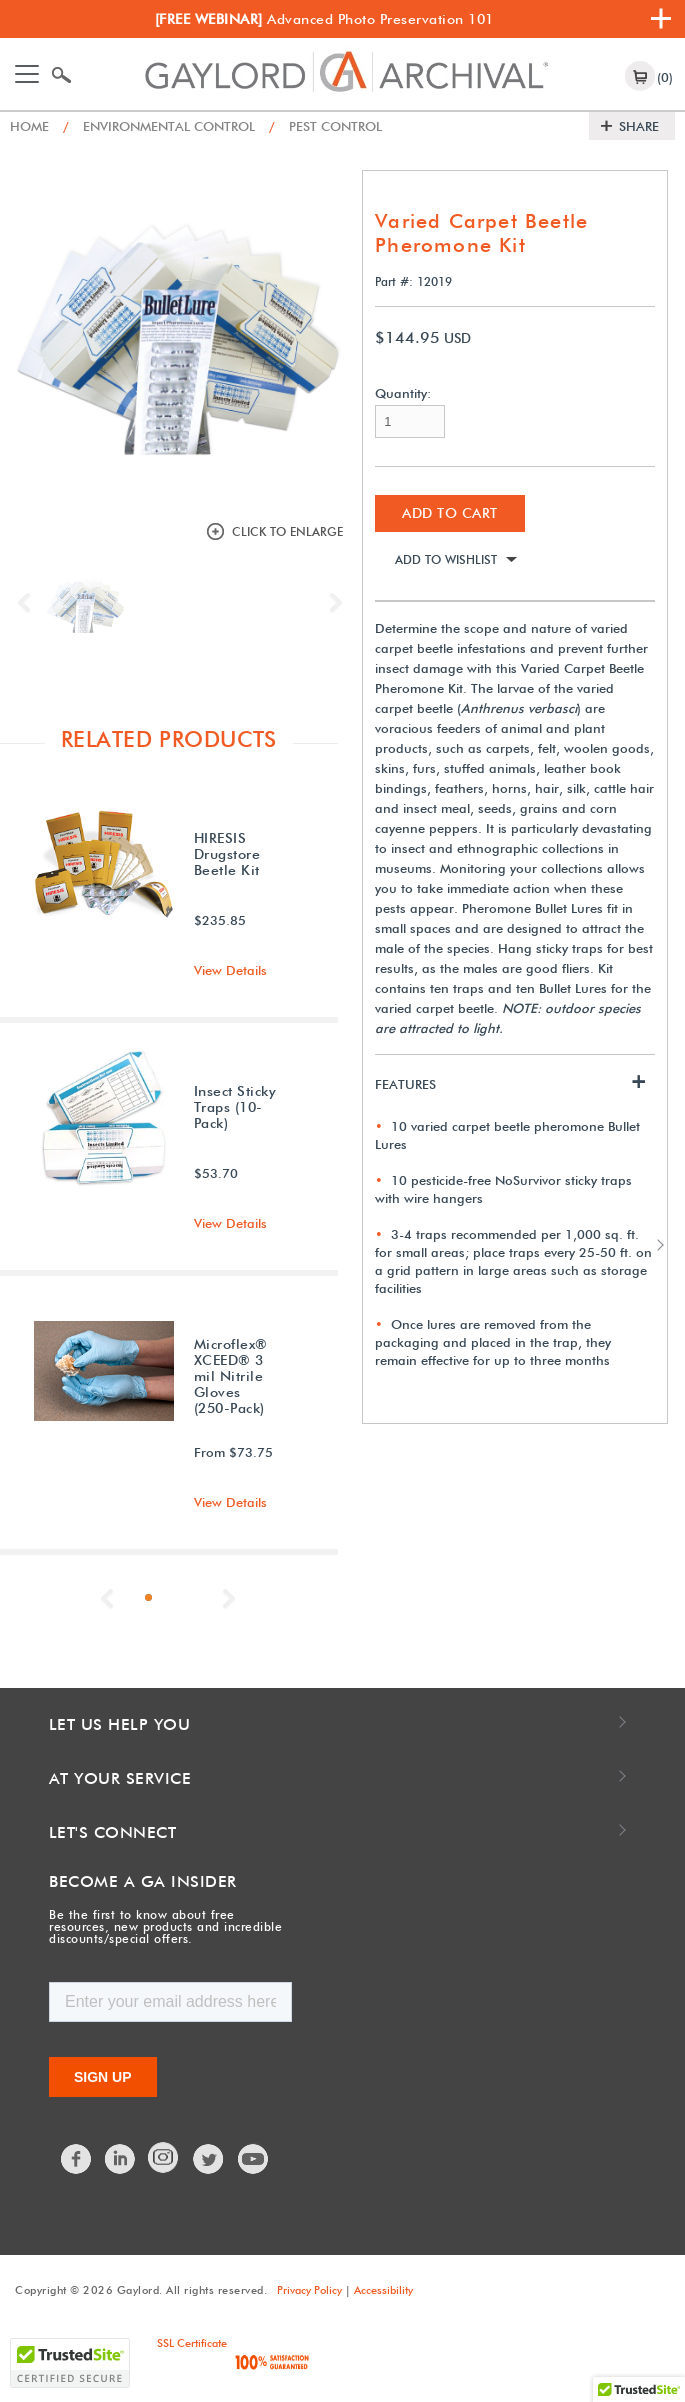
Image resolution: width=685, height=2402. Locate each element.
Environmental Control (159, 126)
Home (29, 126)
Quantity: (403, 393)
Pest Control (325, 126)
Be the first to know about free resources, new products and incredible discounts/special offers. (165, 1926)
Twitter (209, 2159)
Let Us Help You (120, 1724)
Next (331, 603)
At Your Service (120, 1778)
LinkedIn (121, 2159)
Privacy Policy (309, 2290)
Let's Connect (113, 1832)
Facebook (77, 2159)
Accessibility (383, 2290)
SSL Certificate (192, 2343)
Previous (29, 603)
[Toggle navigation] (27, 74)
